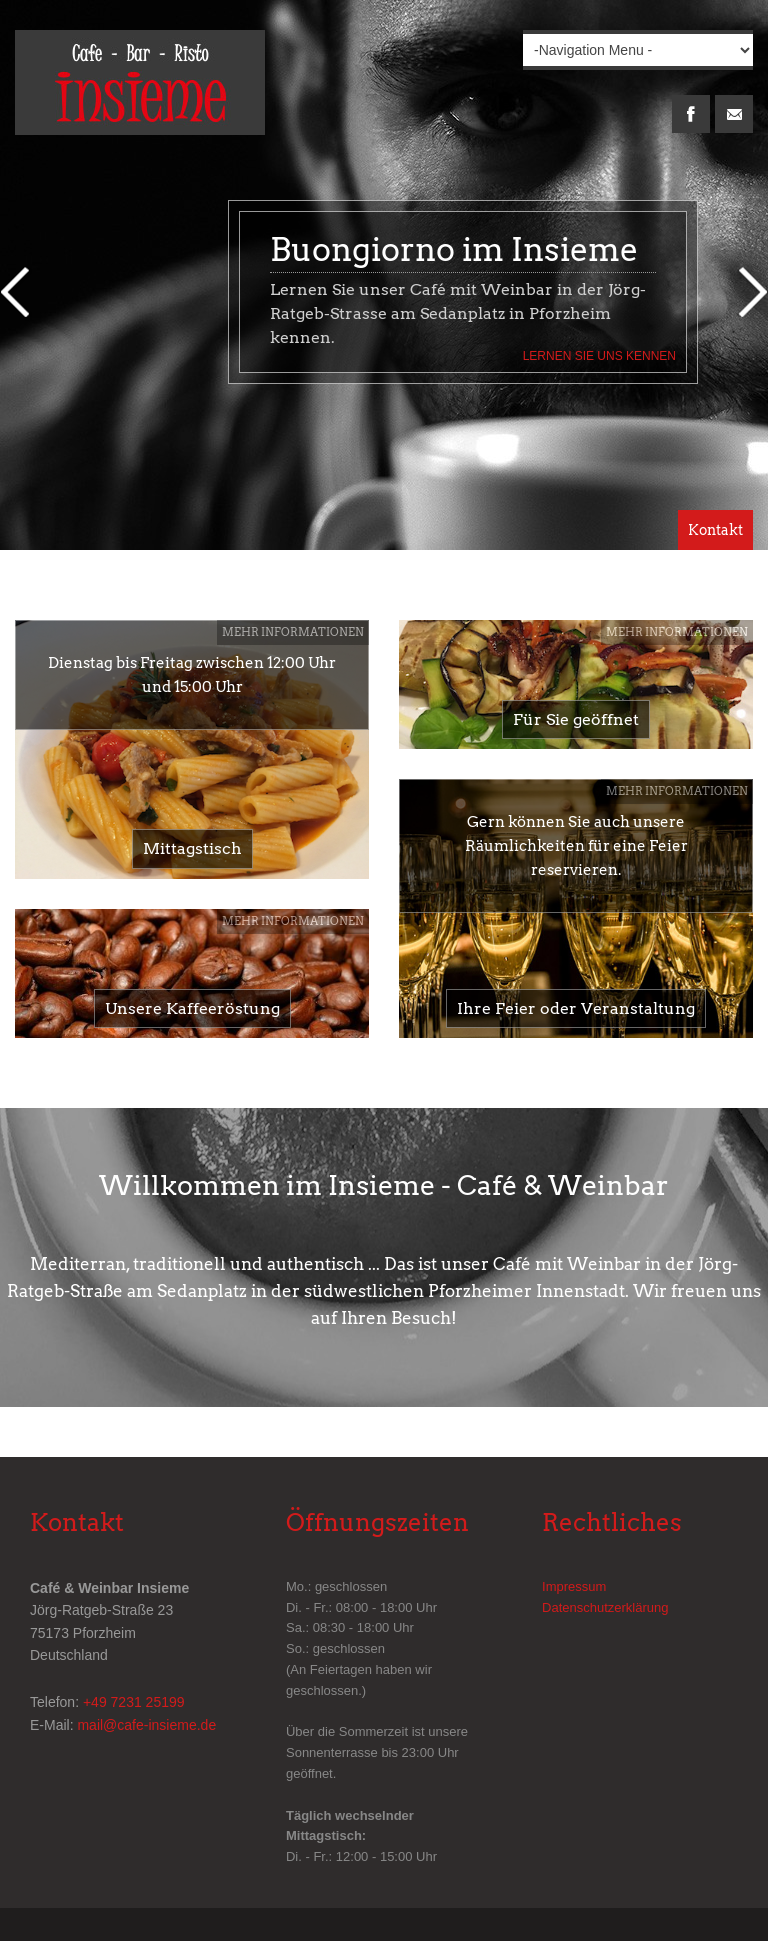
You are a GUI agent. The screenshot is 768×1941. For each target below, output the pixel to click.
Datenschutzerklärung (605, 1607)
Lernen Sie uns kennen (599, 356)
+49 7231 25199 (134, 1702)
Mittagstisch (192, 848)
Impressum (574, 1586)
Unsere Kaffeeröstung (192, 1008)
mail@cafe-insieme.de (146, 1725)
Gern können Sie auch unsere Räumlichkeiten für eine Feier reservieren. (576, 846)
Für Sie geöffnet (576, 719)
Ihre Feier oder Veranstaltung (576, 1008)
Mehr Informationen (293, 632)
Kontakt (715, 530)
